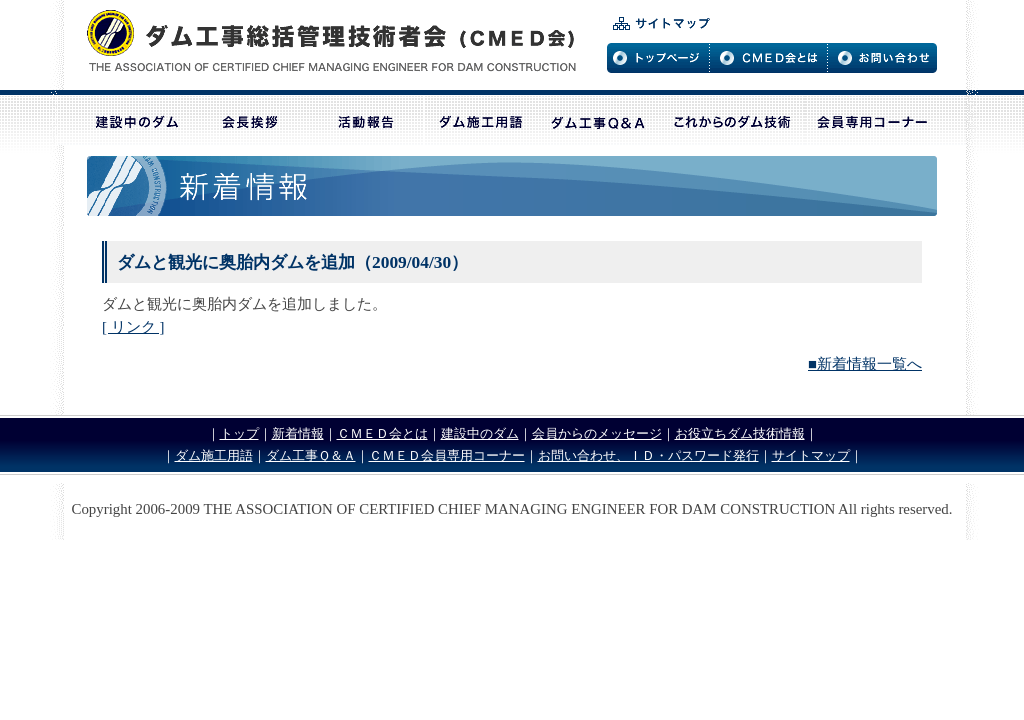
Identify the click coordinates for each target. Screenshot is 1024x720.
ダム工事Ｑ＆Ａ (311, 455)
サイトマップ (811, 455)
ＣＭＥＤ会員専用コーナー (447, 455)
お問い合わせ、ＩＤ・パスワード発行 (648, 455)
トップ (239, 433)
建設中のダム (480, 433)
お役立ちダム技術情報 (740, 433)
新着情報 (298, 433)
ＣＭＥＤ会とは (382, 433)
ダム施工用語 (214, 455)
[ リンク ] (133, 327)
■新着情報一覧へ (865, 364)
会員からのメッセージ (597, 433)
